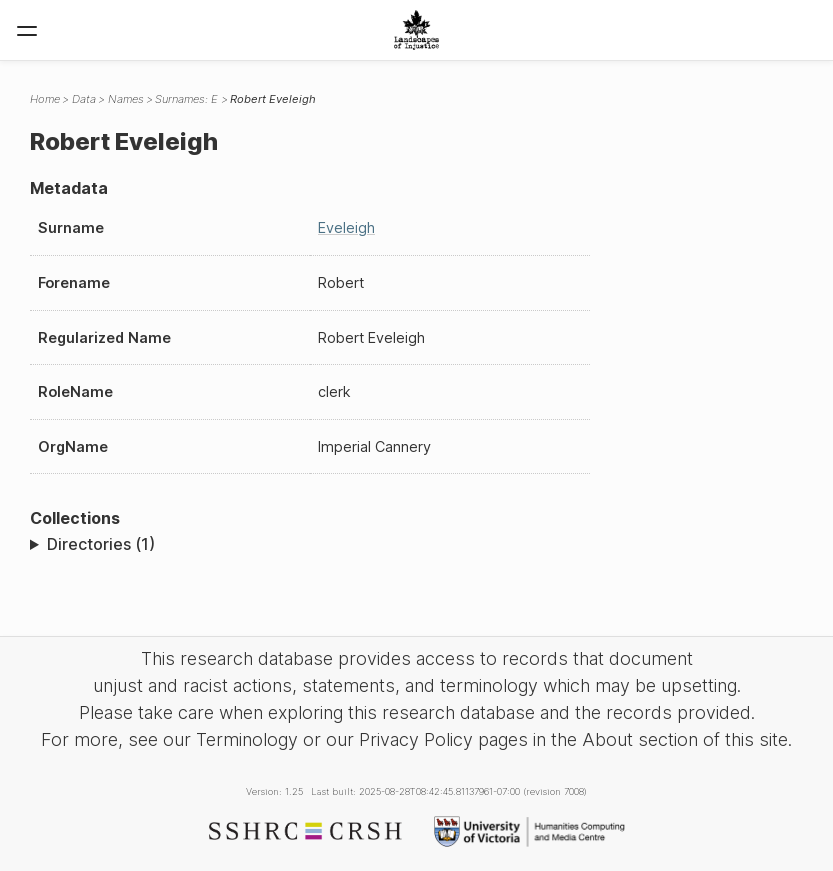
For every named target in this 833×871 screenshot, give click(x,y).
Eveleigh (346, 227)
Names (126, 99)
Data (84, 99)
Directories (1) (101, 544)
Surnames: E (186, 99)
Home (45, 99)
